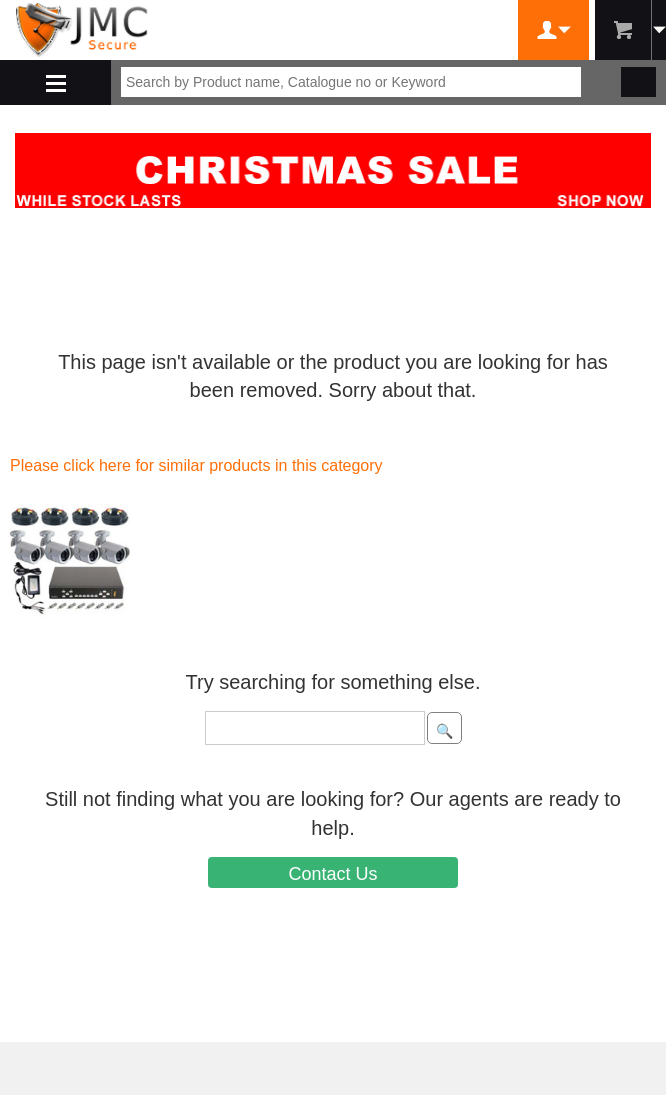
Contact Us (332, 874)
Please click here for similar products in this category (196, 465)
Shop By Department (55, 82)
